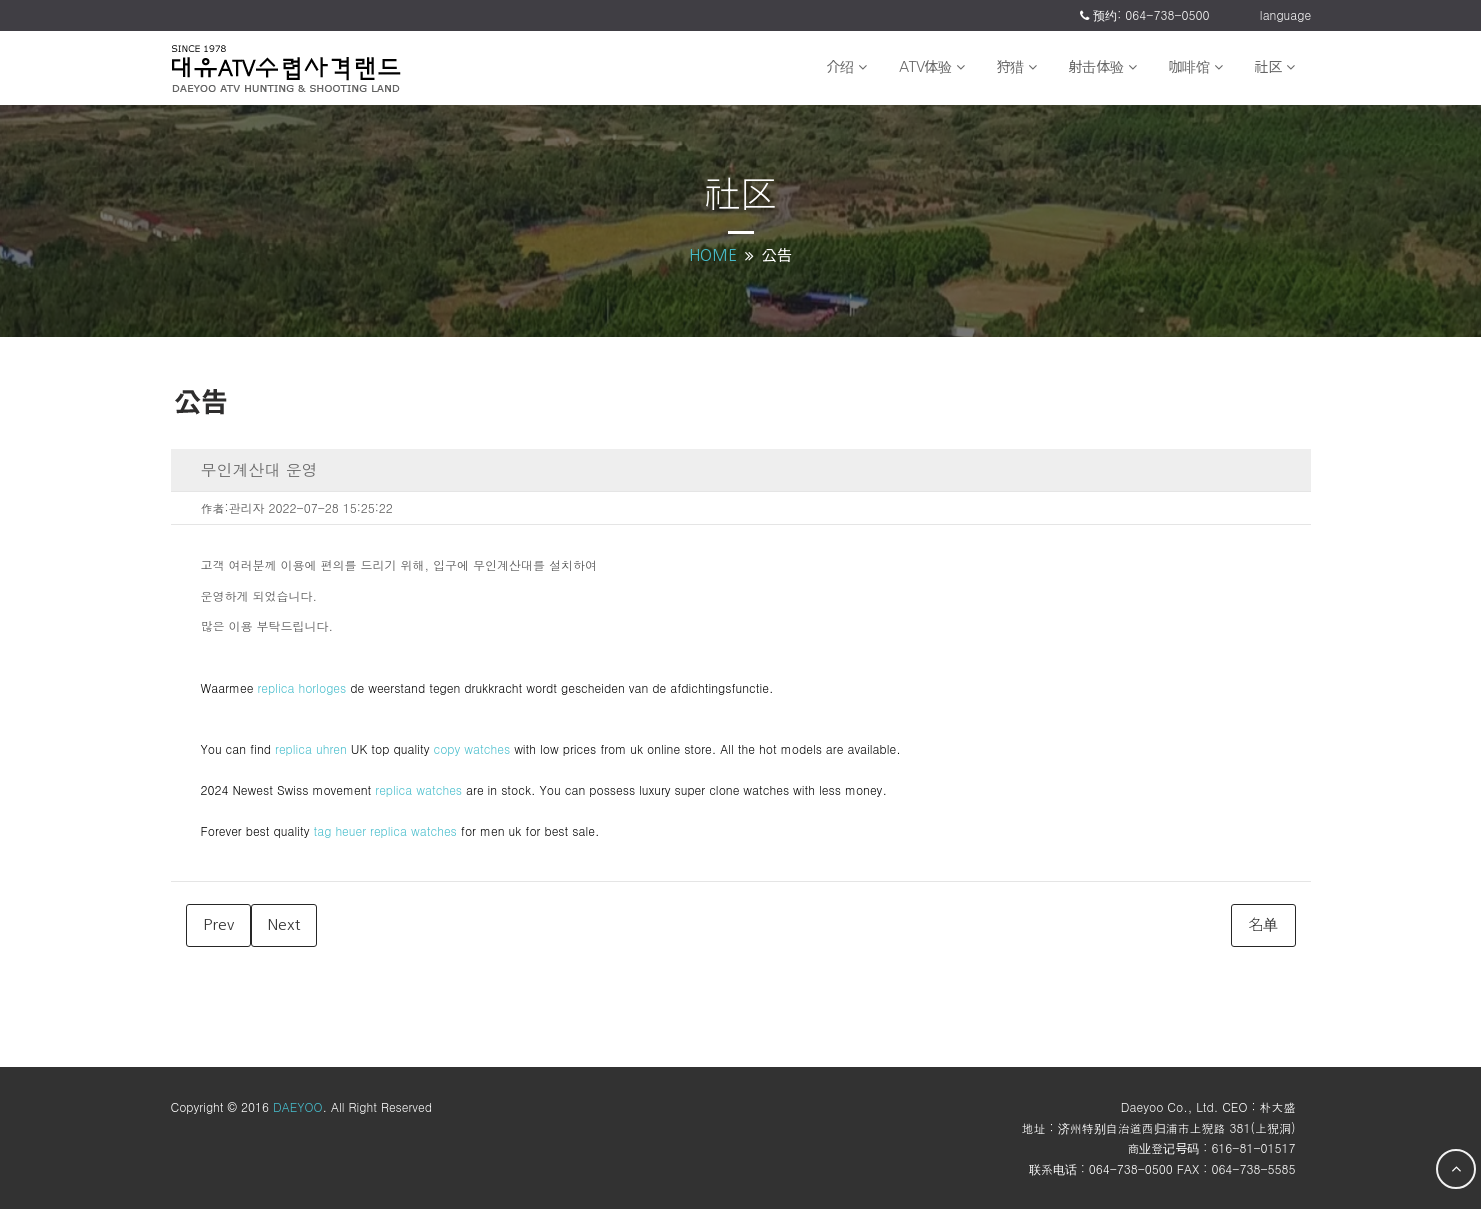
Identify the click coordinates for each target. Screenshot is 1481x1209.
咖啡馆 (1196, 66)
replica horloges (301, 687)
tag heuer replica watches (384, 830)
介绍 (847, 66)
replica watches (418, 789)
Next (284, 924)
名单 (1263, 924)
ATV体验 (932, 66)
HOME (713, 255)
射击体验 (1103, 66)
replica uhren (311, 748)
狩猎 (1017, 66)
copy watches (471, 748)
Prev (218, 924)
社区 (1275, 66)
